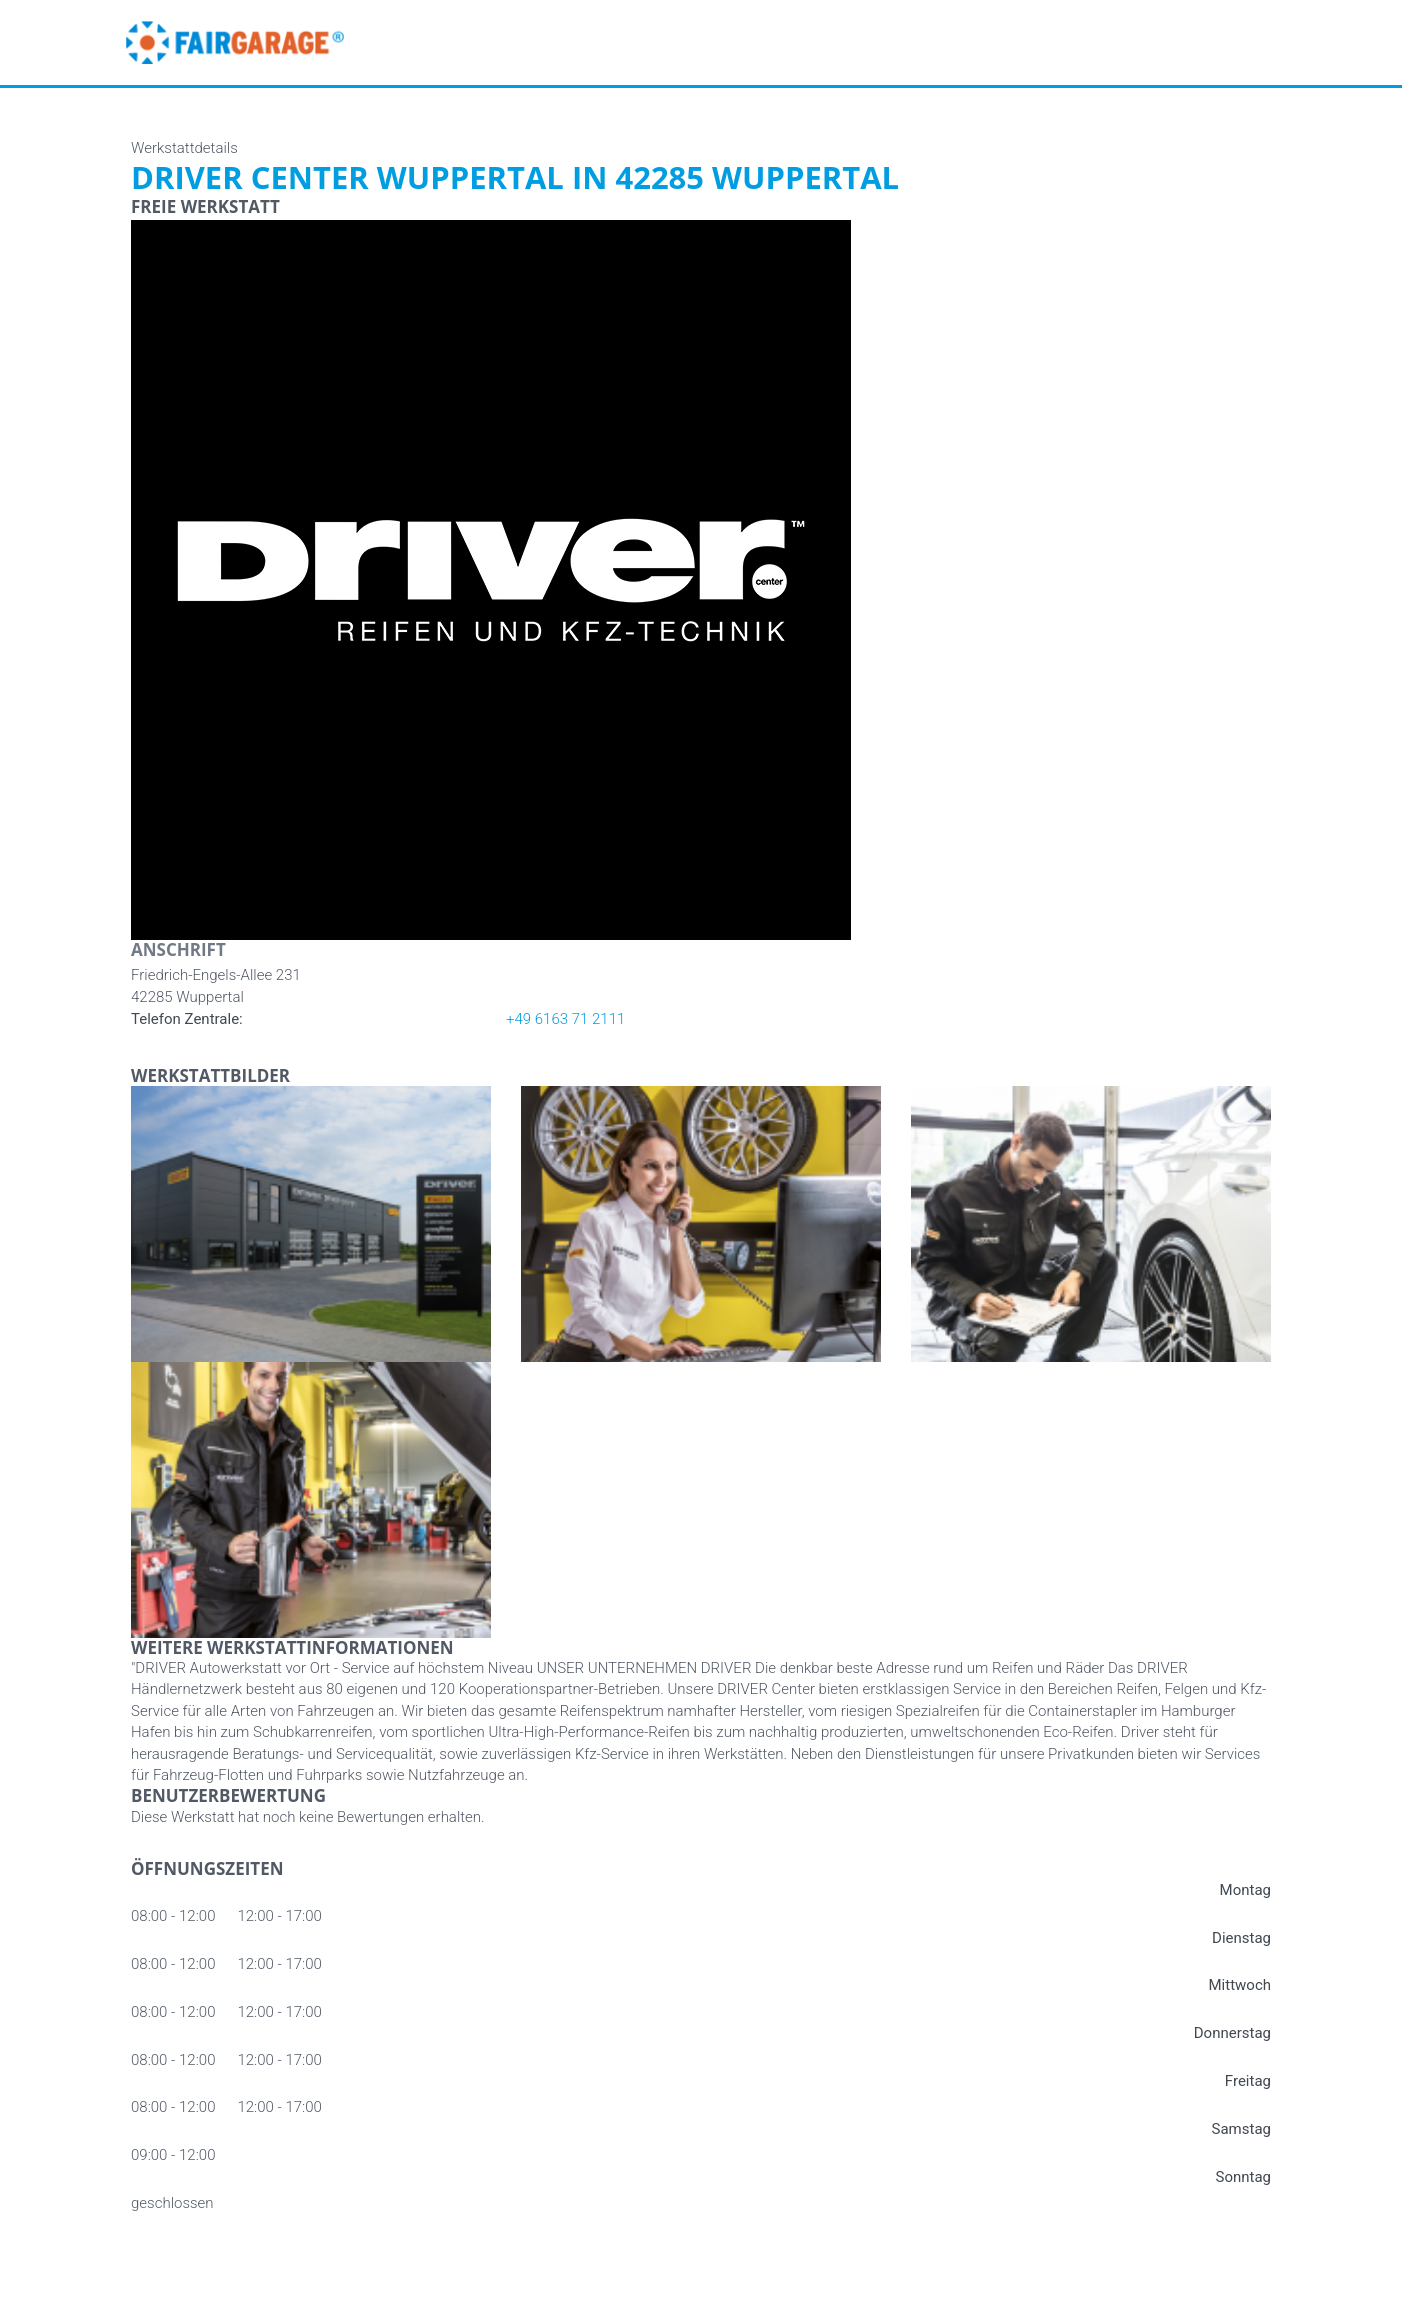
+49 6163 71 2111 (565, 1019)
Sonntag (1243, 2177)
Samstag (1241, 2129)
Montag (1245, 1890)
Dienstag (1241, 1938)
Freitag (1248, 2081)
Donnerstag (1232, 2033)
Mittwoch (1240, 1985)
